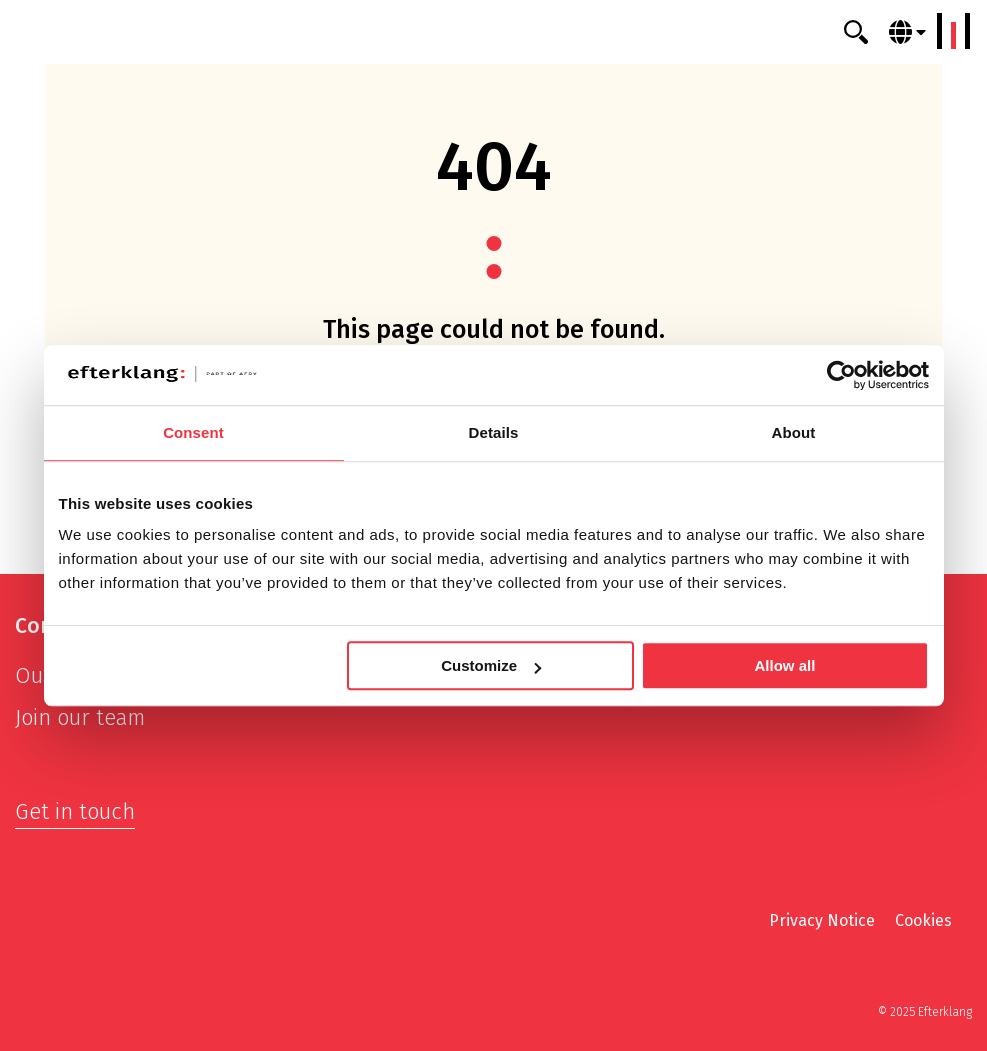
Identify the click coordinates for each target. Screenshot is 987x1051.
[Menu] (954, 31)
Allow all (785, 665)
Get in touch (75, 811)
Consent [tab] (193, 432)
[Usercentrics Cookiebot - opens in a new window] (841, 375)
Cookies (923, 920)
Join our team (80, 717)
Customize (491, 665)
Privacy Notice (822, 920)
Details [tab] (494, 432)
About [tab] (794, 432)
